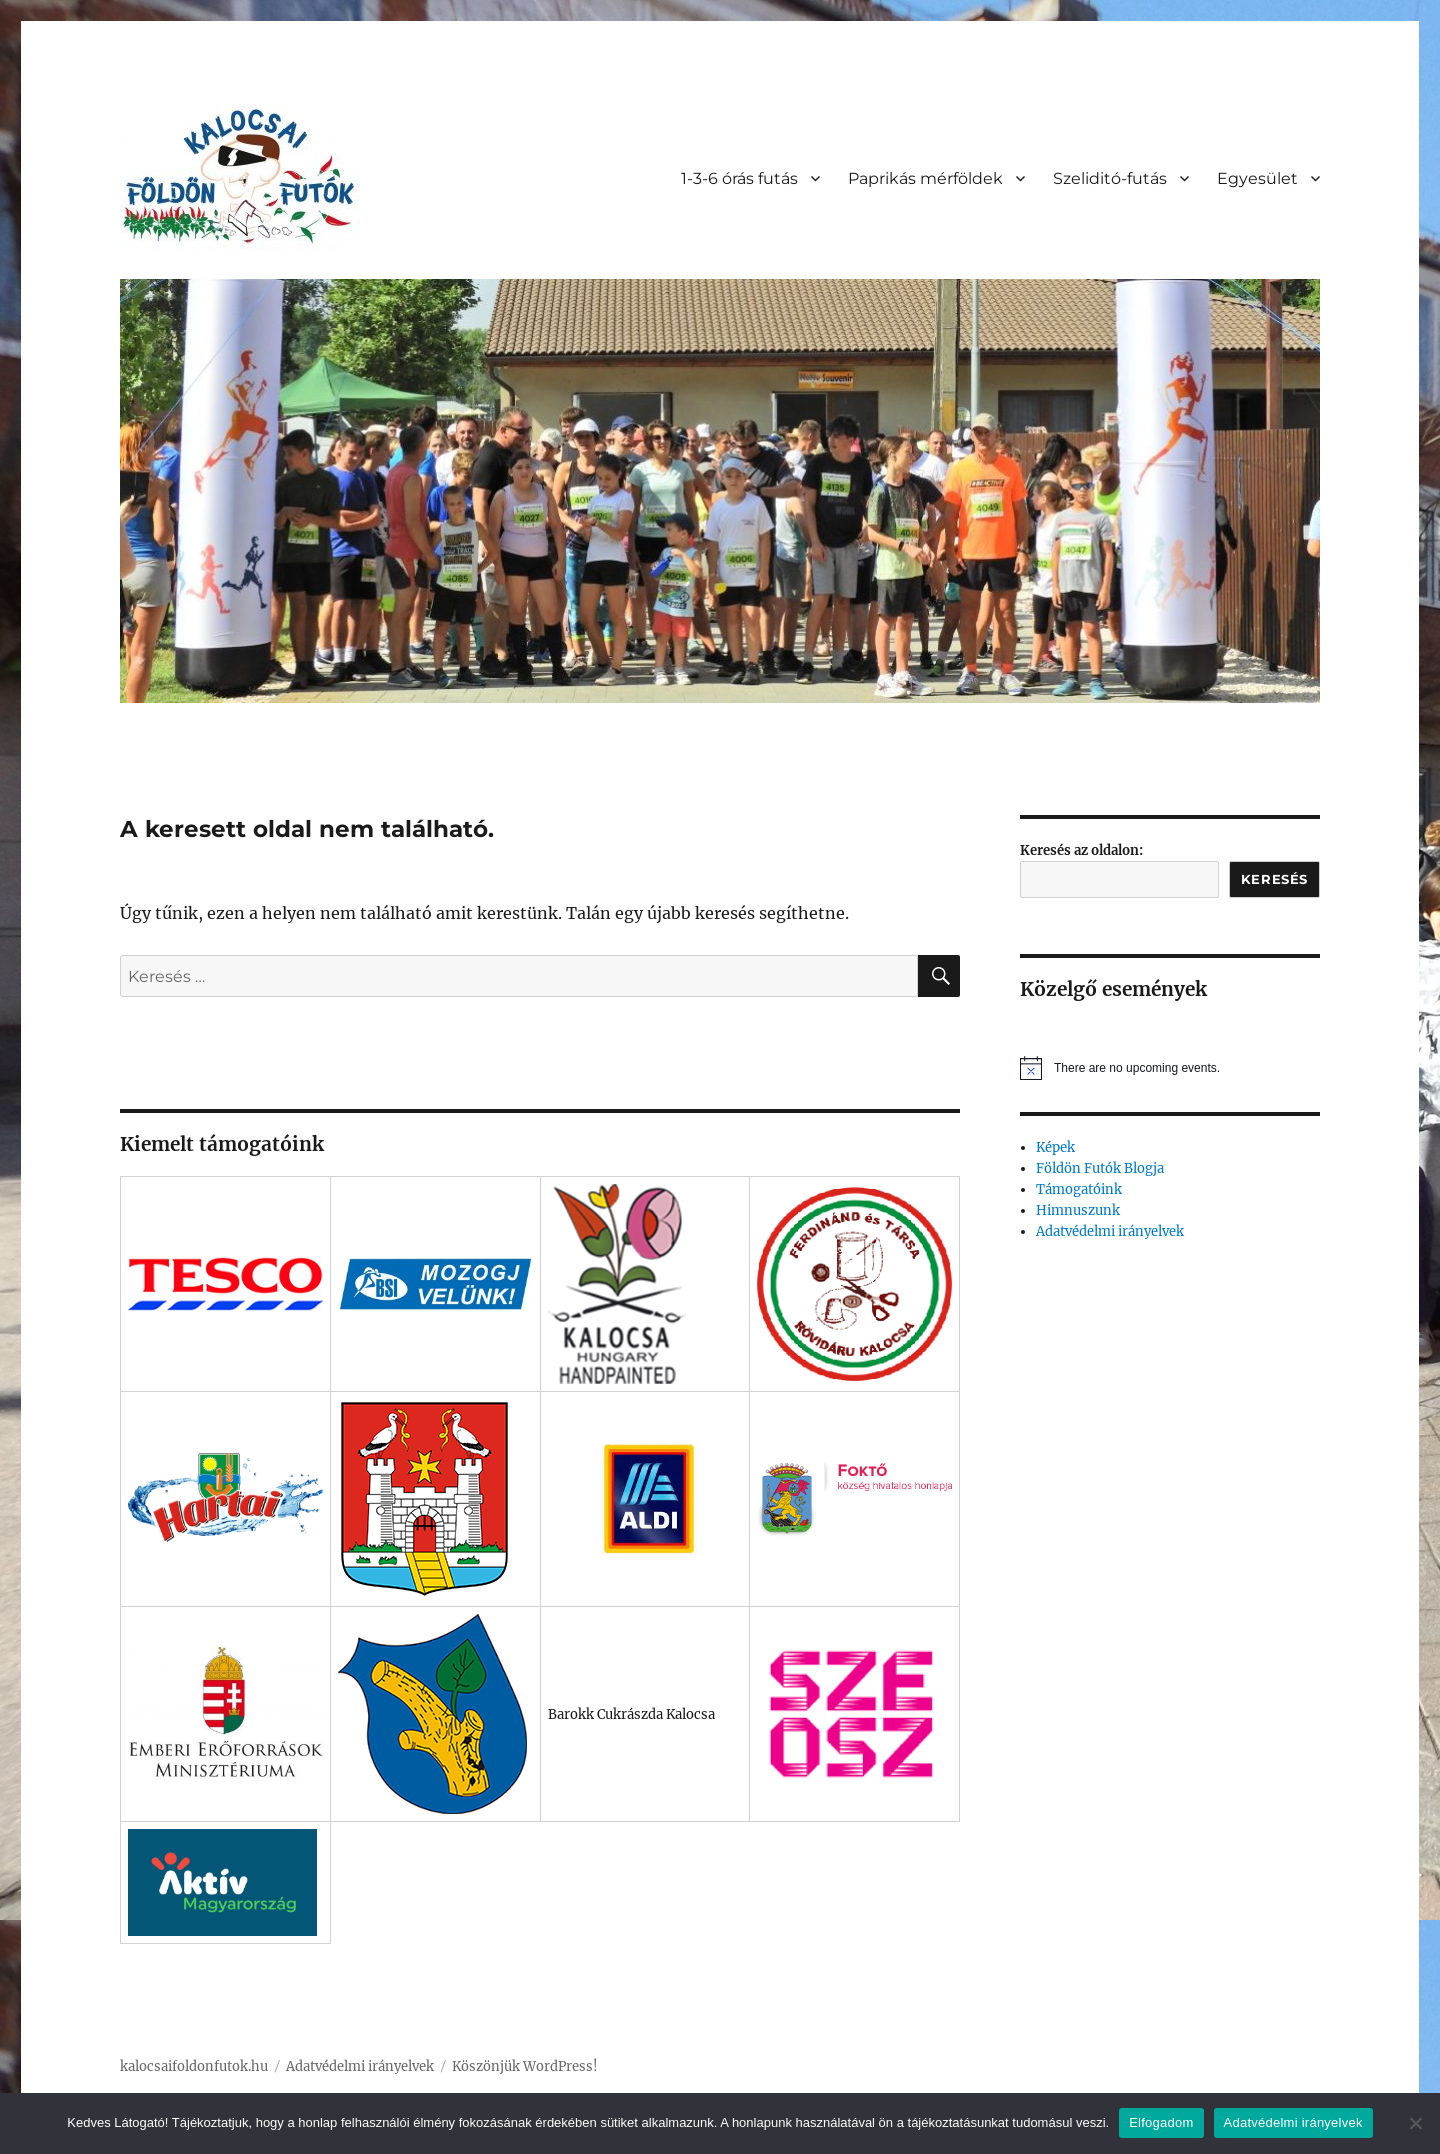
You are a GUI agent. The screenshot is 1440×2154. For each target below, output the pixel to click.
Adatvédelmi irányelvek (1110, 1231)
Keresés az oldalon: (1081, 850)
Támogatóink (1079, 1189)
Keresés (1274, 879)
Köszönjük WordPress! (525, 2066)
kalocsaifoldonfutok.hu (194, 2066)
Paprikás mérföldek (925, 178)
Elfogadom (1161, 2122)
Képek (1055, 1147)
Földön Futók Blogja (1100, 1168)
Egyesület (1257, 178)
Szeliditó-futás (1110, 178)
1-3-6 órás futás (739, 178)
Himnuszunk (1078, 1210)
